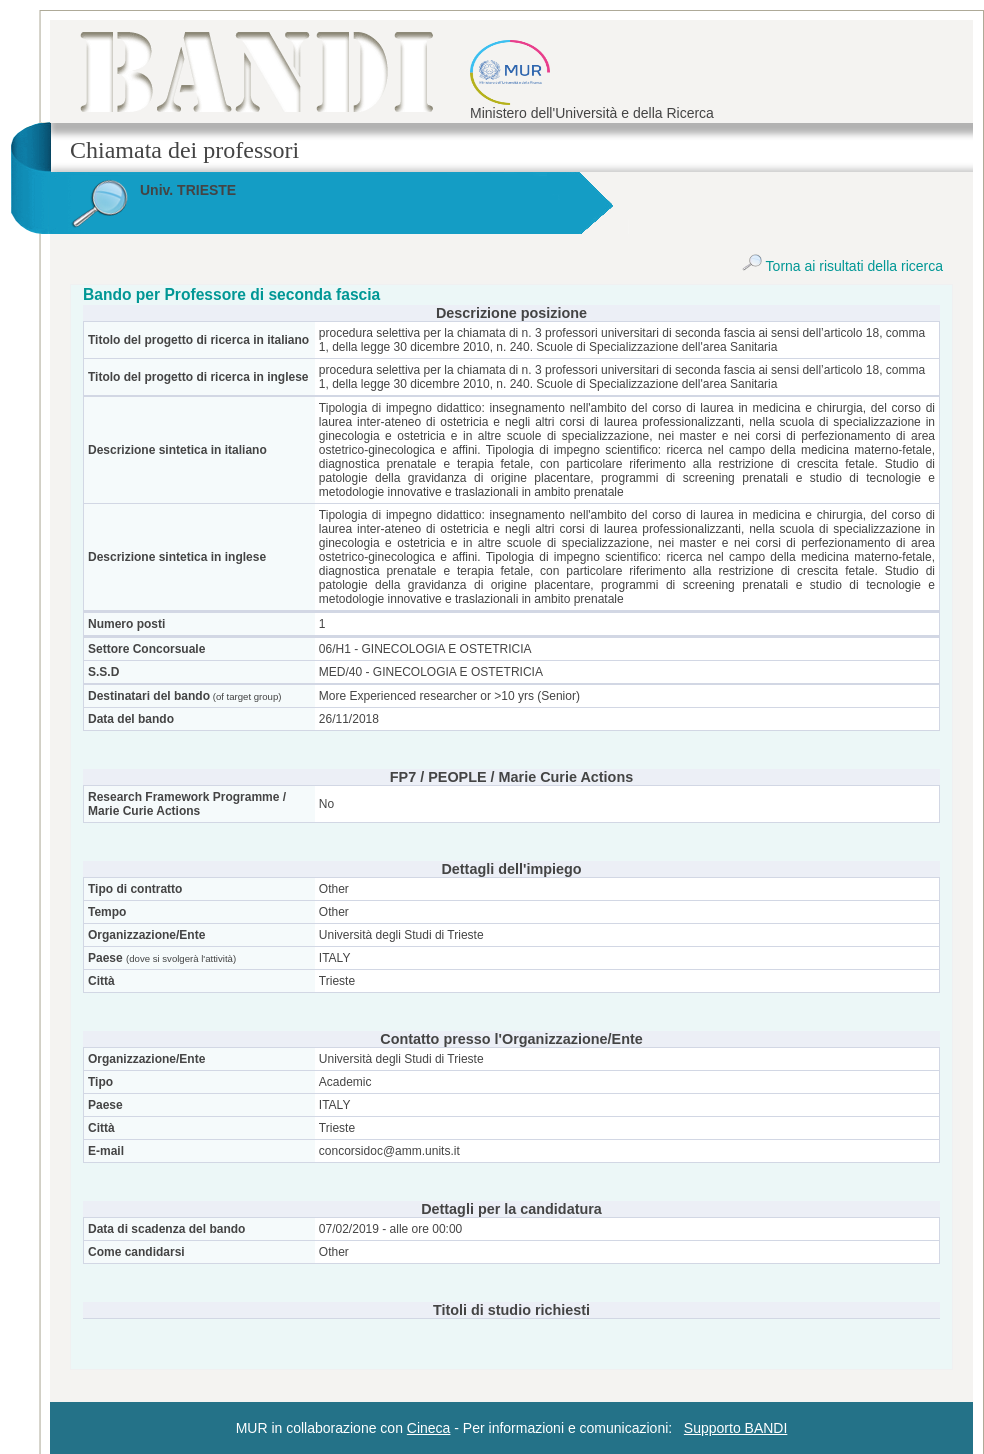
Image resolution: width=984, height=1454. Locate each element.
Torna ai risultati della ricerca (842, 266)
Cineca (429, 1428)
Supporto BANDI (736, 1428)
